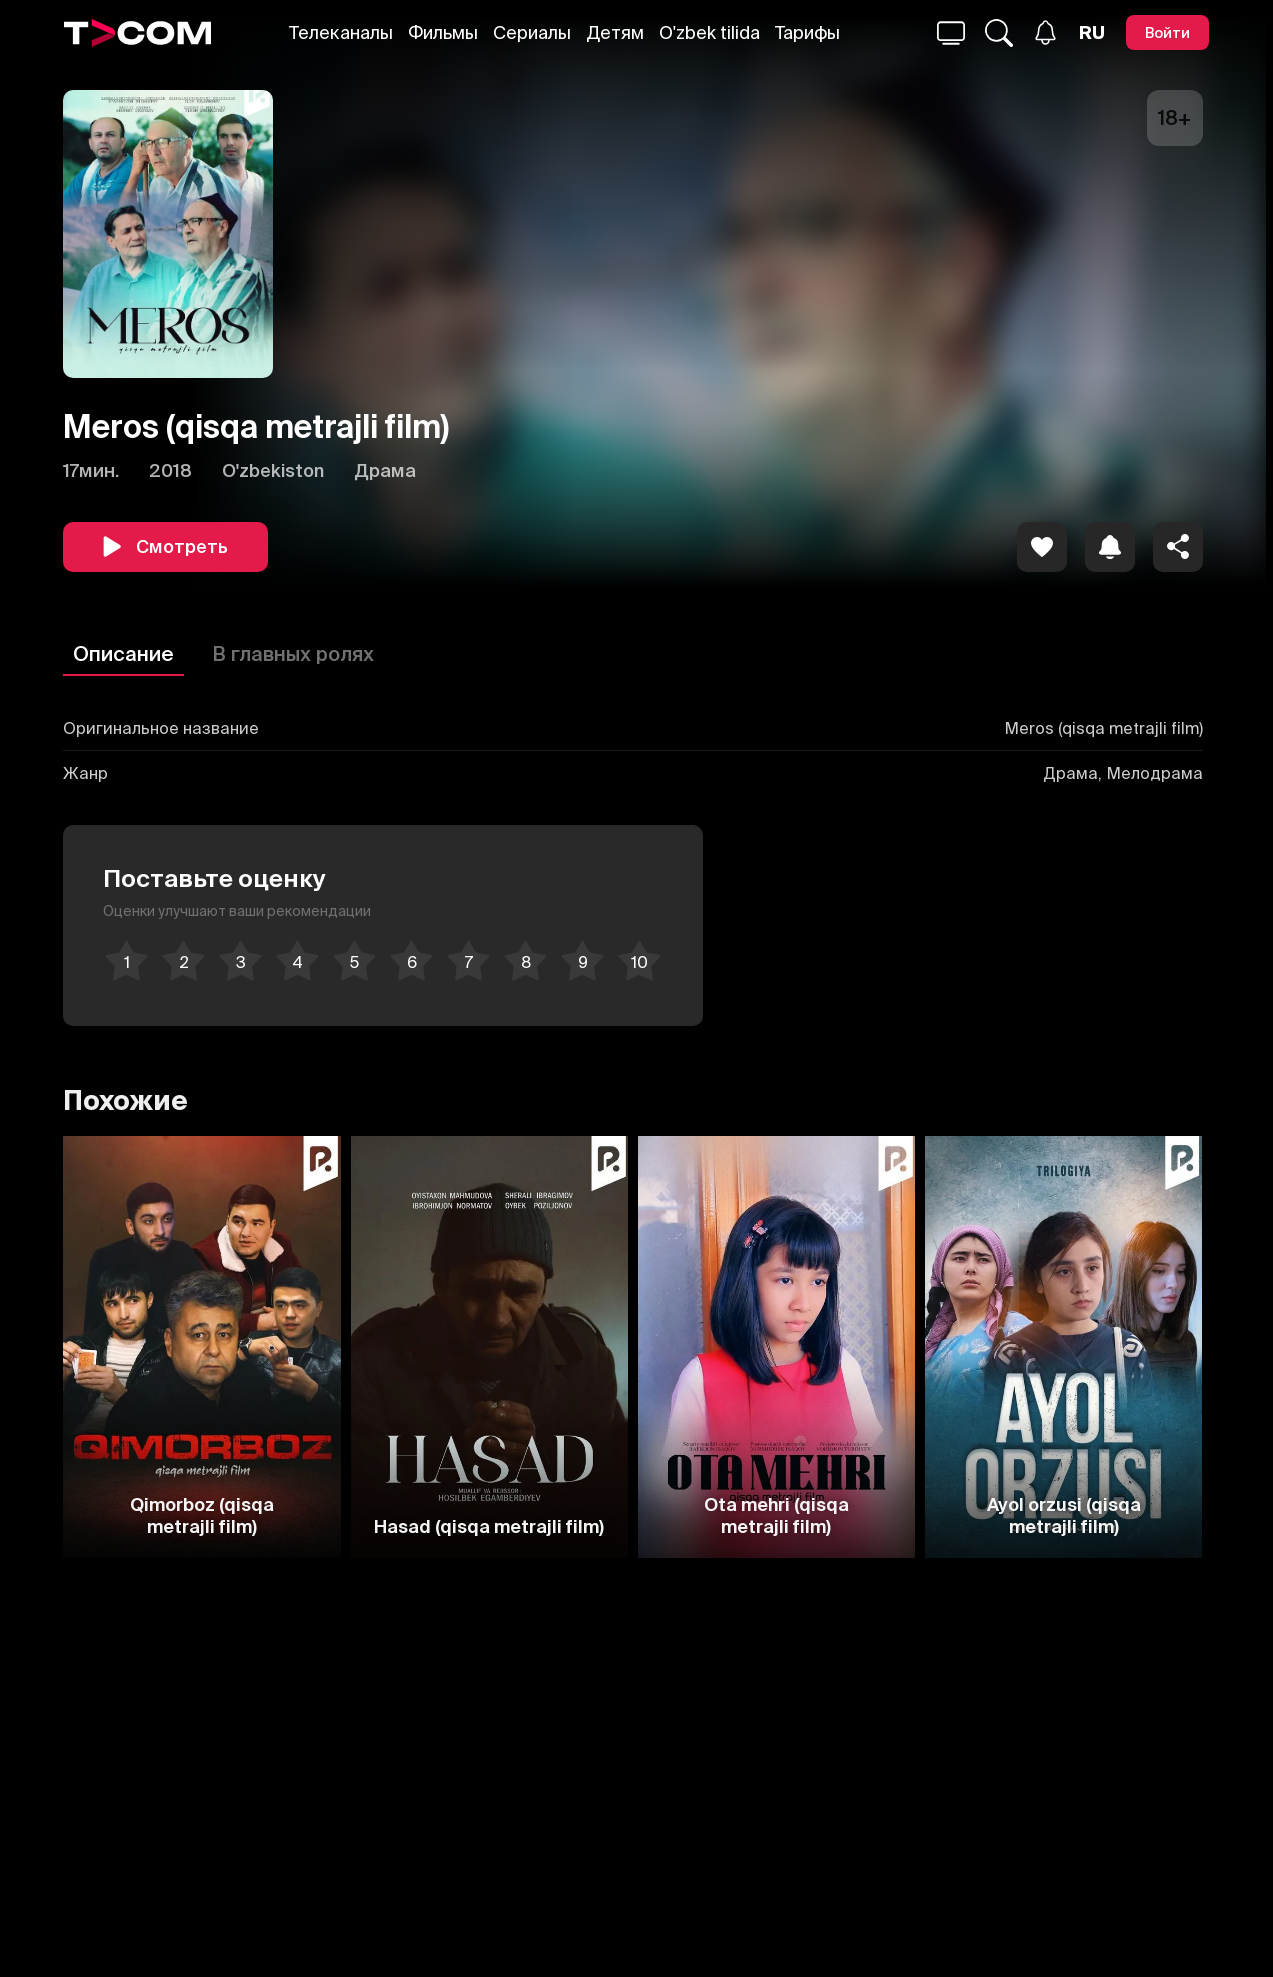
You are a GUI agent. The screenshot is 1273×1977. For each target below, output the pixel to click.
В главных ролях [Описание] (293, 653)
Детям (615, 32)
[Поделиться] (1178, 547)
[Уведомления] (1045, 32)
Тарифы (807, 32)
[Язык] (1092, 33)
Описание (123, 653)
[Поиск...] (951, 33)
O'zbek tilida (709, 32)
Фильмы (443, 32)
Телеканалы (341, 32)
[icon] (1042, 547)
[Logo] (138, 33)
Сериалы (532, 32)
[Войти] (1167, 32)
